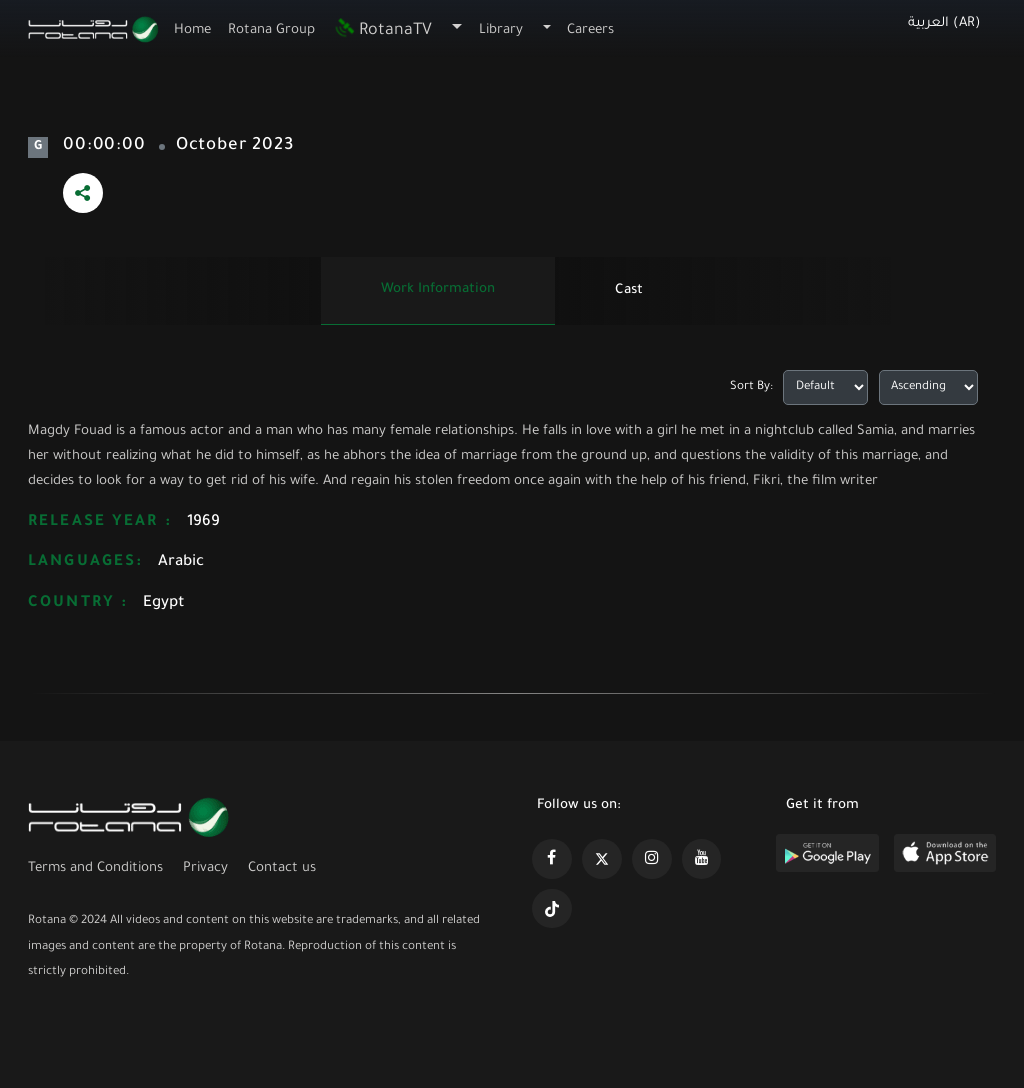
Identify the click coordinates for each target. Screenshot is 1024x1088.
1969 (203, 522)
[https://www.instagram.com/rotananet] (652, 859)
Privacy (205, 868)
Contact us (282, 868)
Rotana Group (271, 30)
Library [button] (501, 30)
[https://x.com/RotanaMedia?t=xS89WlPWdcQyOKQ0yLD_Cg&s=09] (602, 859)
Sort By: (751, 387)
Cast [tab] (629, 290)
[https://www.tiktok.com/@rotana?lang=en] (552, 909)
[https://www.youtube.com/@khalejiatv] (702, 859)
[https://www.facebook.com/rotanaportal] (552, 859)
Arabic (181, 562)
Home (192, 30)
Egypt (164, 603)
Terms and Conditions (95, 868)
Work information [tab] (438, 289)
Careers (590, 30)
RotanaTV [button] (382, 31)
